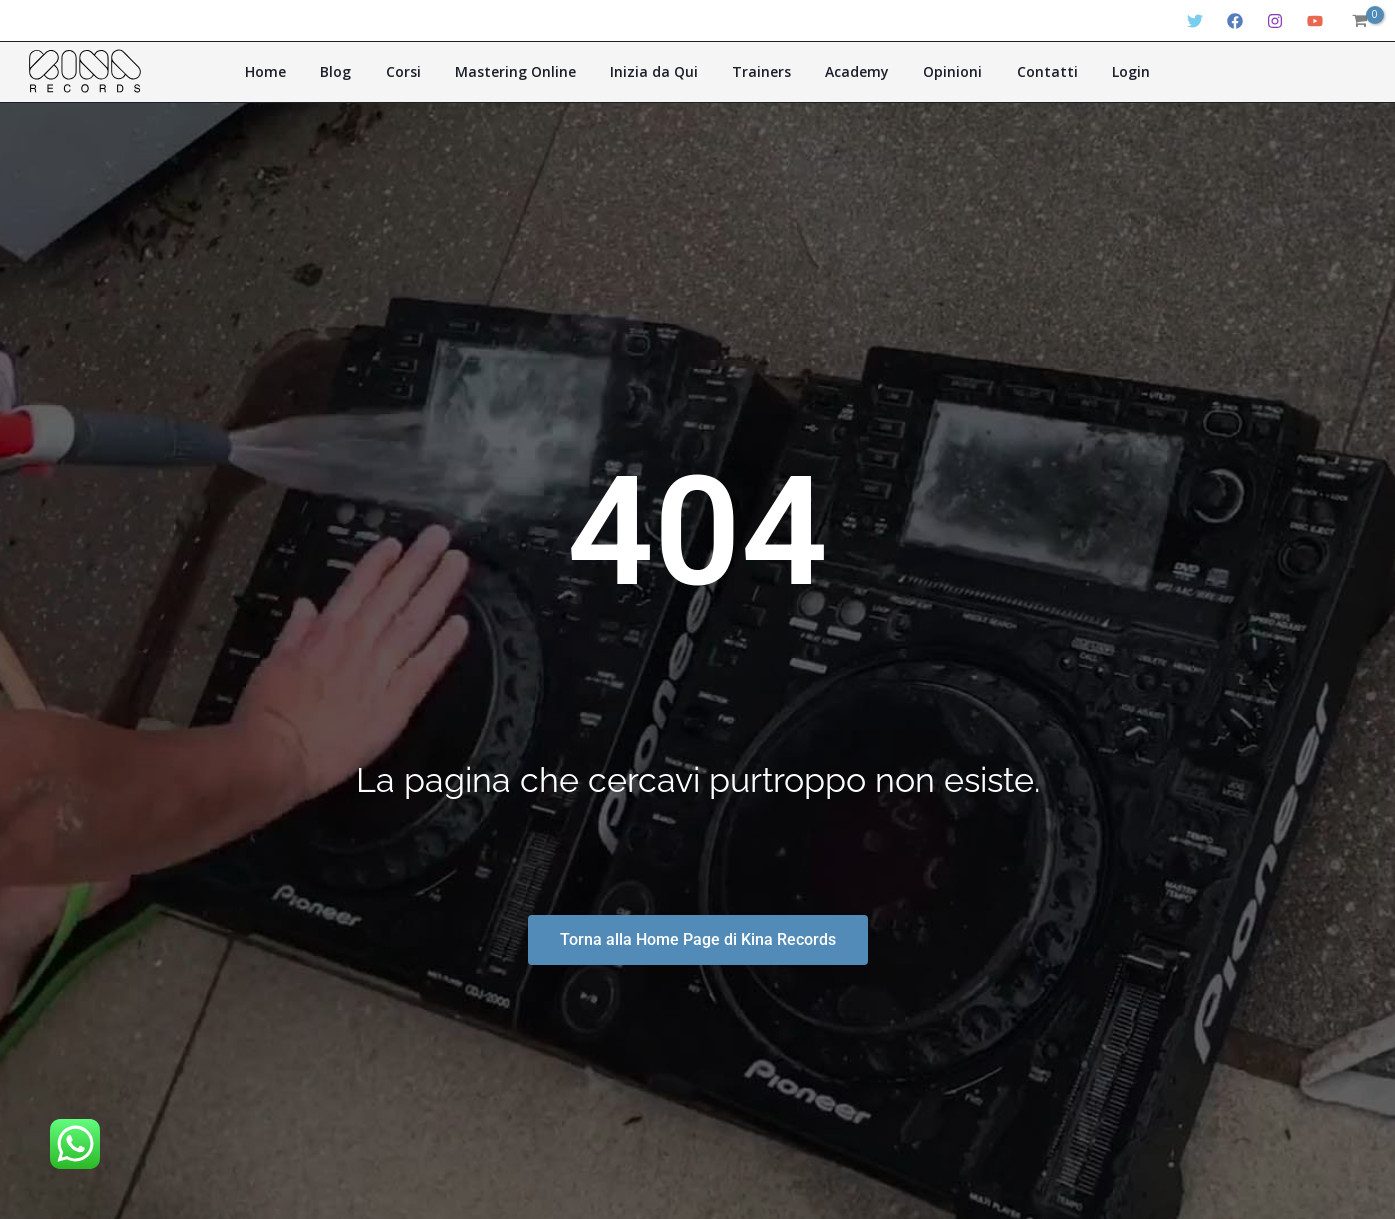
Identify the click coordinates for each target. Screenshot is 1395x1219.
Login (1094, 71)
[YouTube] (1315, 21)
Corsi (423, 71)
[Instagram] (1275, 21)
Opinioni (932, 71)
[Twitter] (1195, 21)
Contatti (1018, 71)
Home (302, 71)
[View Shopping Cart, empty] (1359, 21)
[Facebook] (1235, 21)
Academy (845, 71)
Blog (364, 71)
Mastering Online (527, 71)
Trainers (757, 71)
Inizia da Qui (658, 71)
